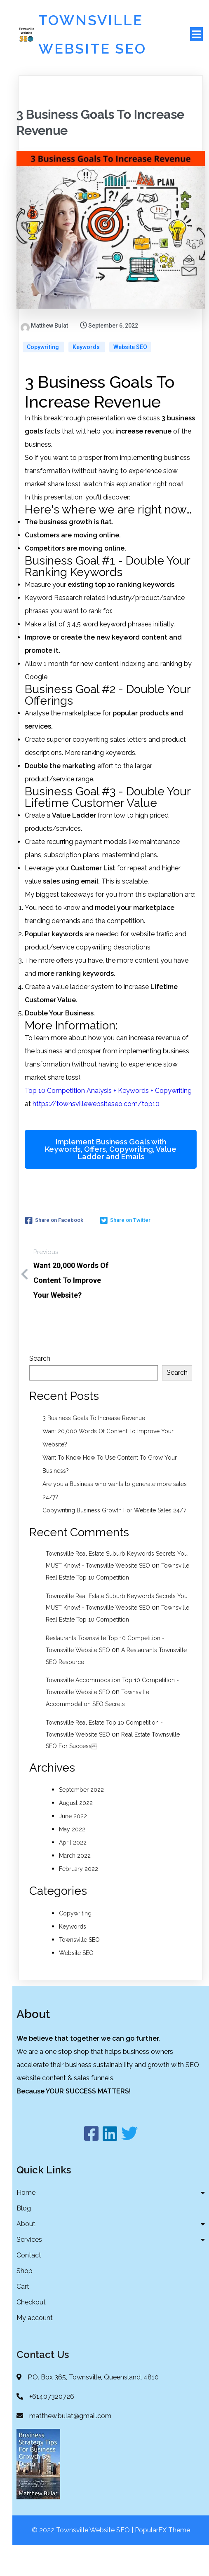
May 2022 (72, 1859)
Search (39, 1388)
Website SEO (130, 376)
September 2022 (81, 1819)
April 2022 (73, 1872)
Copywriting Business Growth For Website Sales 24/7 (114, 1540)
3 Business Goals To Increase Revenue (93, 1447)
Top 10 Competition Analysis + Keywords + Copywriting (108, 1120)
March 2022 (75, 1885)
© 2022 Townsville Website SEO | (83, 2561)
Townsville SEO (79, 1969)
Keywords (87, 376)
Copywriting (43, 376)
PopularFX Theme (162, 2561)
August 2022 (76, 1832)
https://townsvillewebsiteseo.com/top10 (96, 1133)
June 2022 (73, 1845)
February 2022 (78, 1898)
